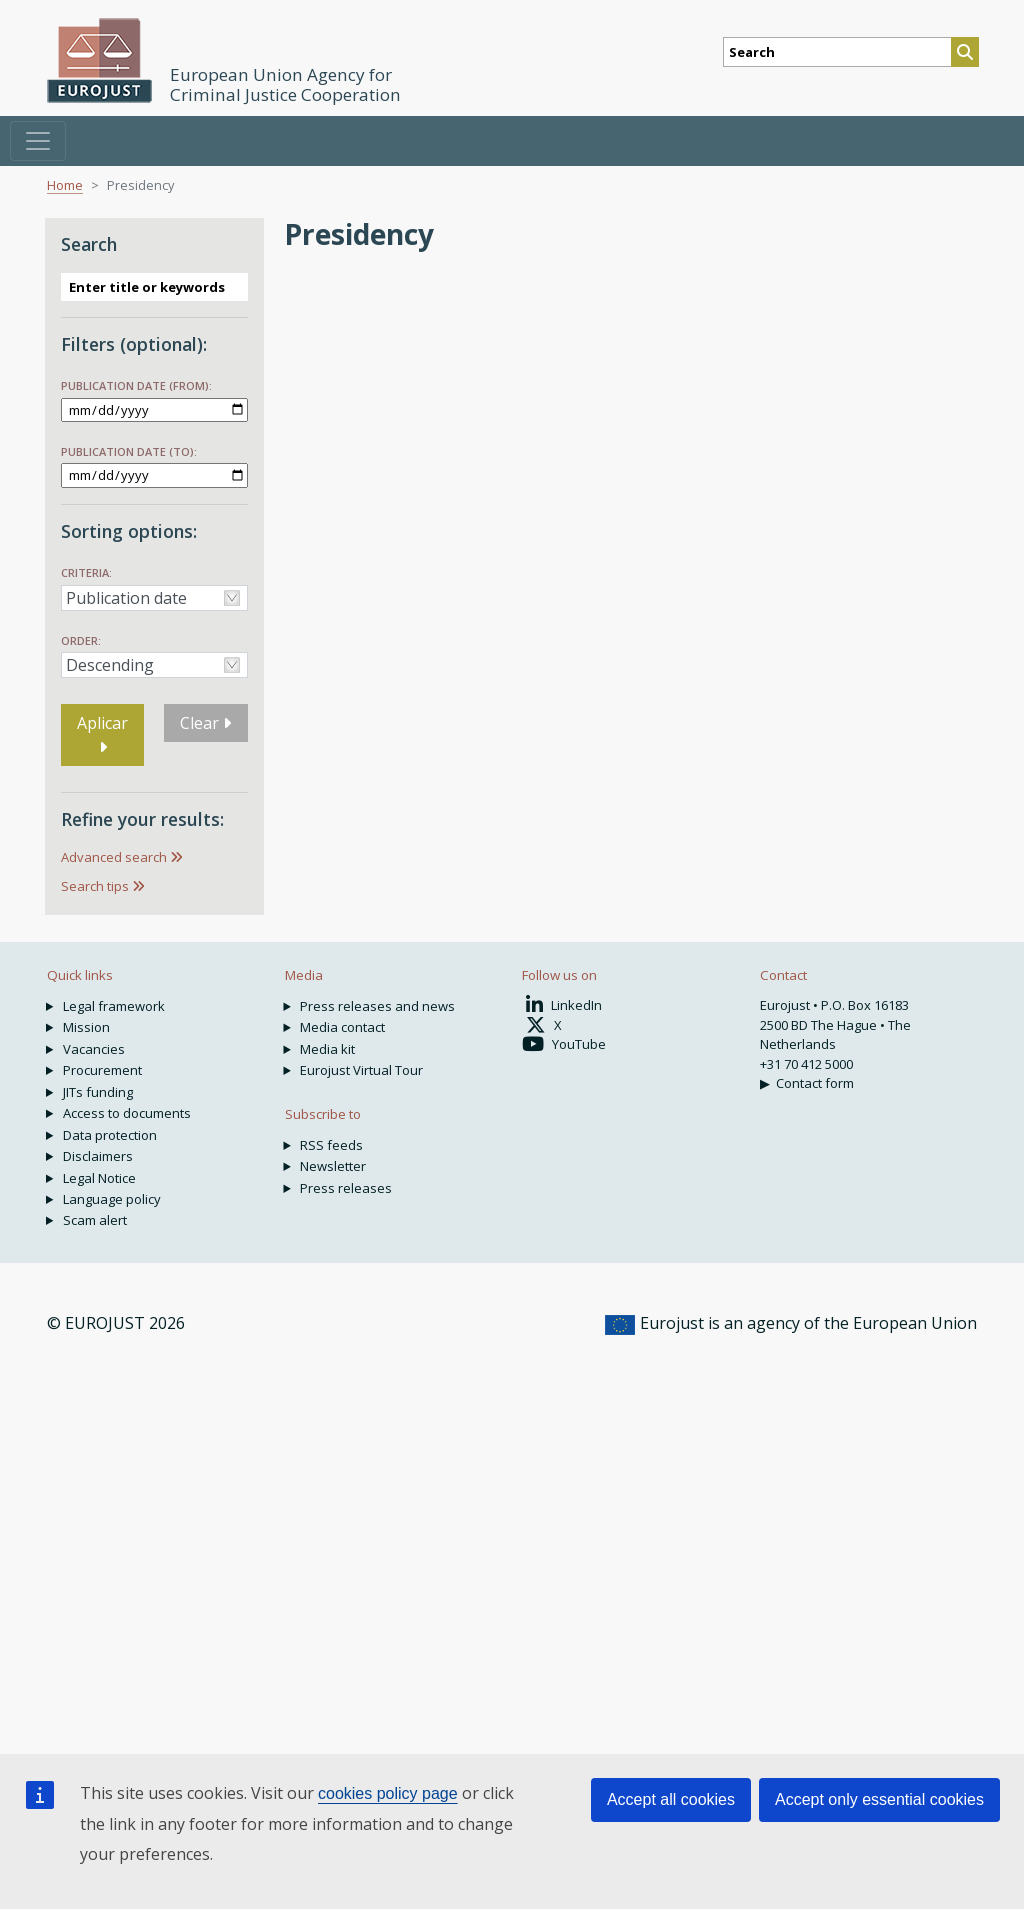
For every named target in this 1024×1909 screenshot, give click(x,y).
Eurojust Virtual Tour (361, 1070)
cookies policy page (388, 1793)
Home (65, 185)
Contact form (815, 1083)
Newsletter (333, 1166)
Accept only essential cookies (879, 1799)
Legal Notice (99, 1178)
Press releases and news (377, 1006)
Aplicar (102, 733)
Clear (205, 723)
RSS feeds (331, 1145)
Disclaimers (98, 1156)
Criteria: (86, 572)
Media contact (342, 1027)
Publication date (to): (129, 451)
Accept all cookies (671, 1799)
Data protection (110, 1135)
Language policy (112, 1199)
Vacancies (94, 1049)
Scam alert (95, 1220)
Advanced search (114, 857)
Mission (86, 1027)
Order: (81, 640)
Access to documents (127, 1113)
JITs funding (98, 1092)
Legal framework (114, 1006)
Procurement (102, 1070)
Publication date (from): (136, 385)
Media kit (327, 1049)
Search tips (95, 886)
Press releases (346, 1188)
